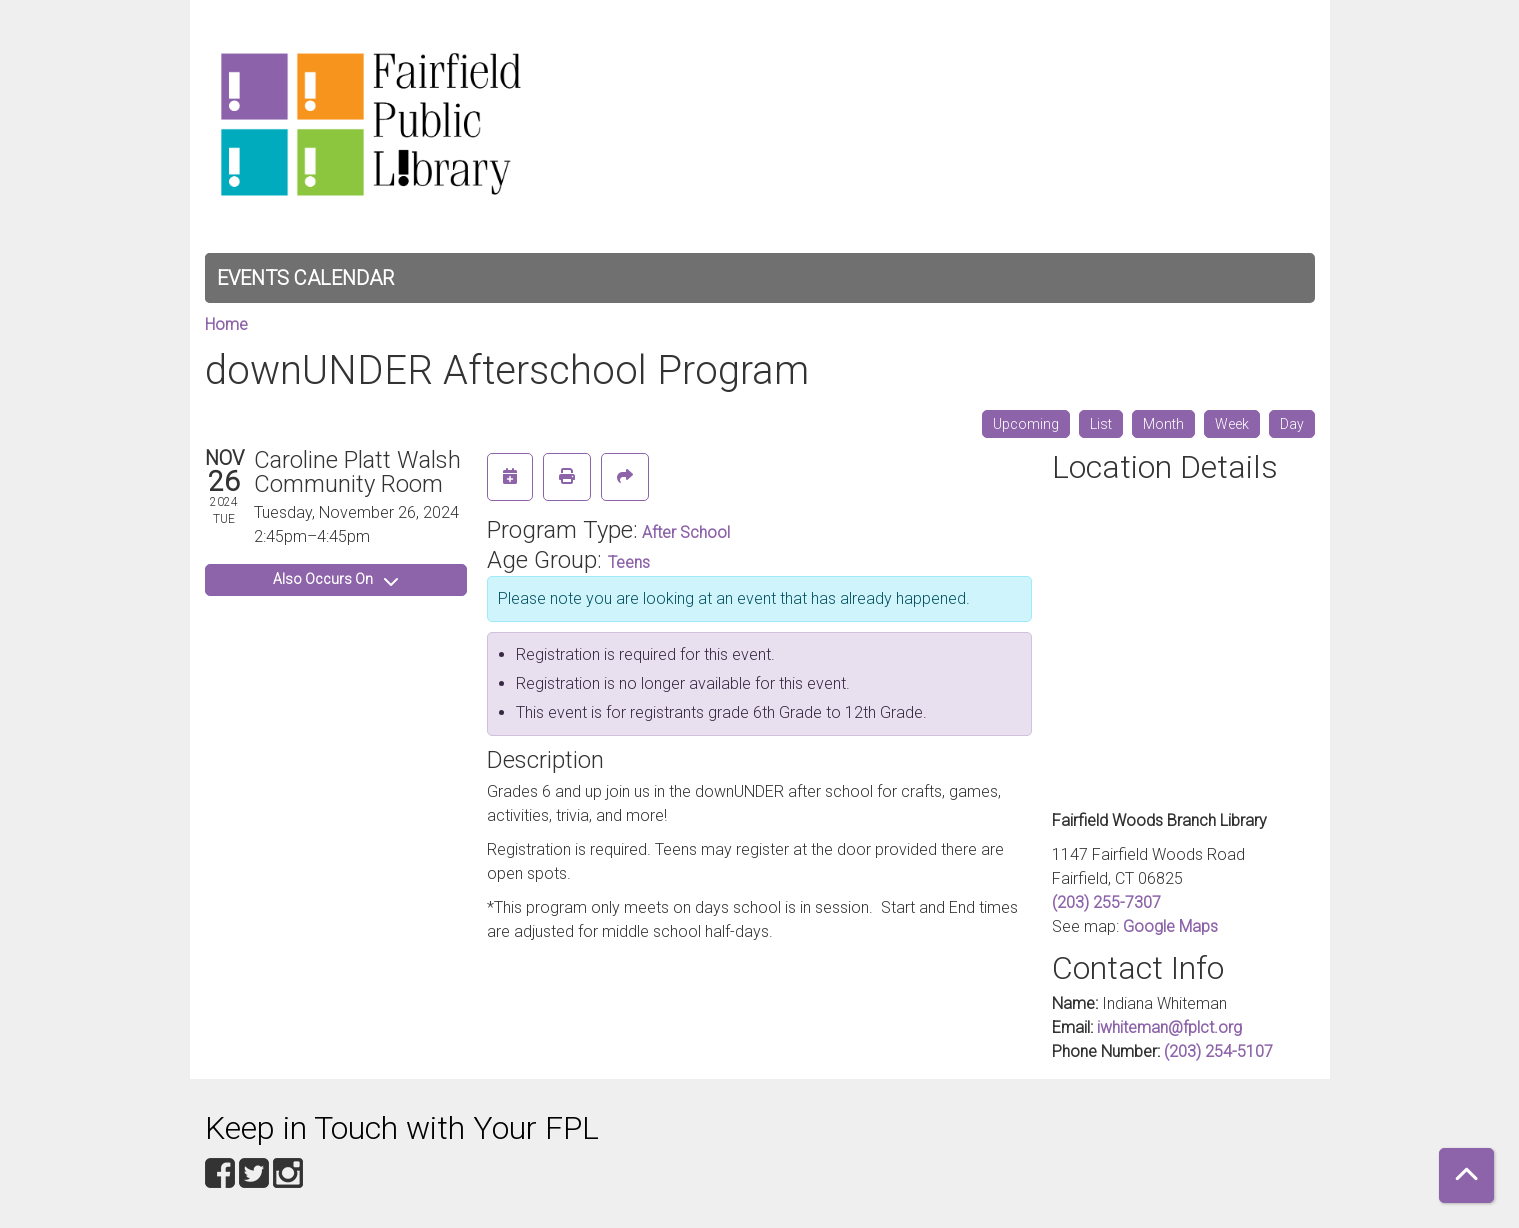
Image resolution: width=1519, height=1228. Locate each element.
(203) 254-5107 (1218, 1051)
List (1101, 424)
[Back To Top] (1466, 1175)
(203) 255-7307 (1106, 902)
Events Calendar (305, 278)
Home (226, 324)
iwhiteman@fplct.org (1169, 1027)
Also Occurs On (335, 579)
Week (1232, 424)
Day (1292, 424)
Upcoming (1026, 424)
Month (1163, 424)
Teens (629, 562)
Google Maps (1170, 926)
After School (686, 532)
